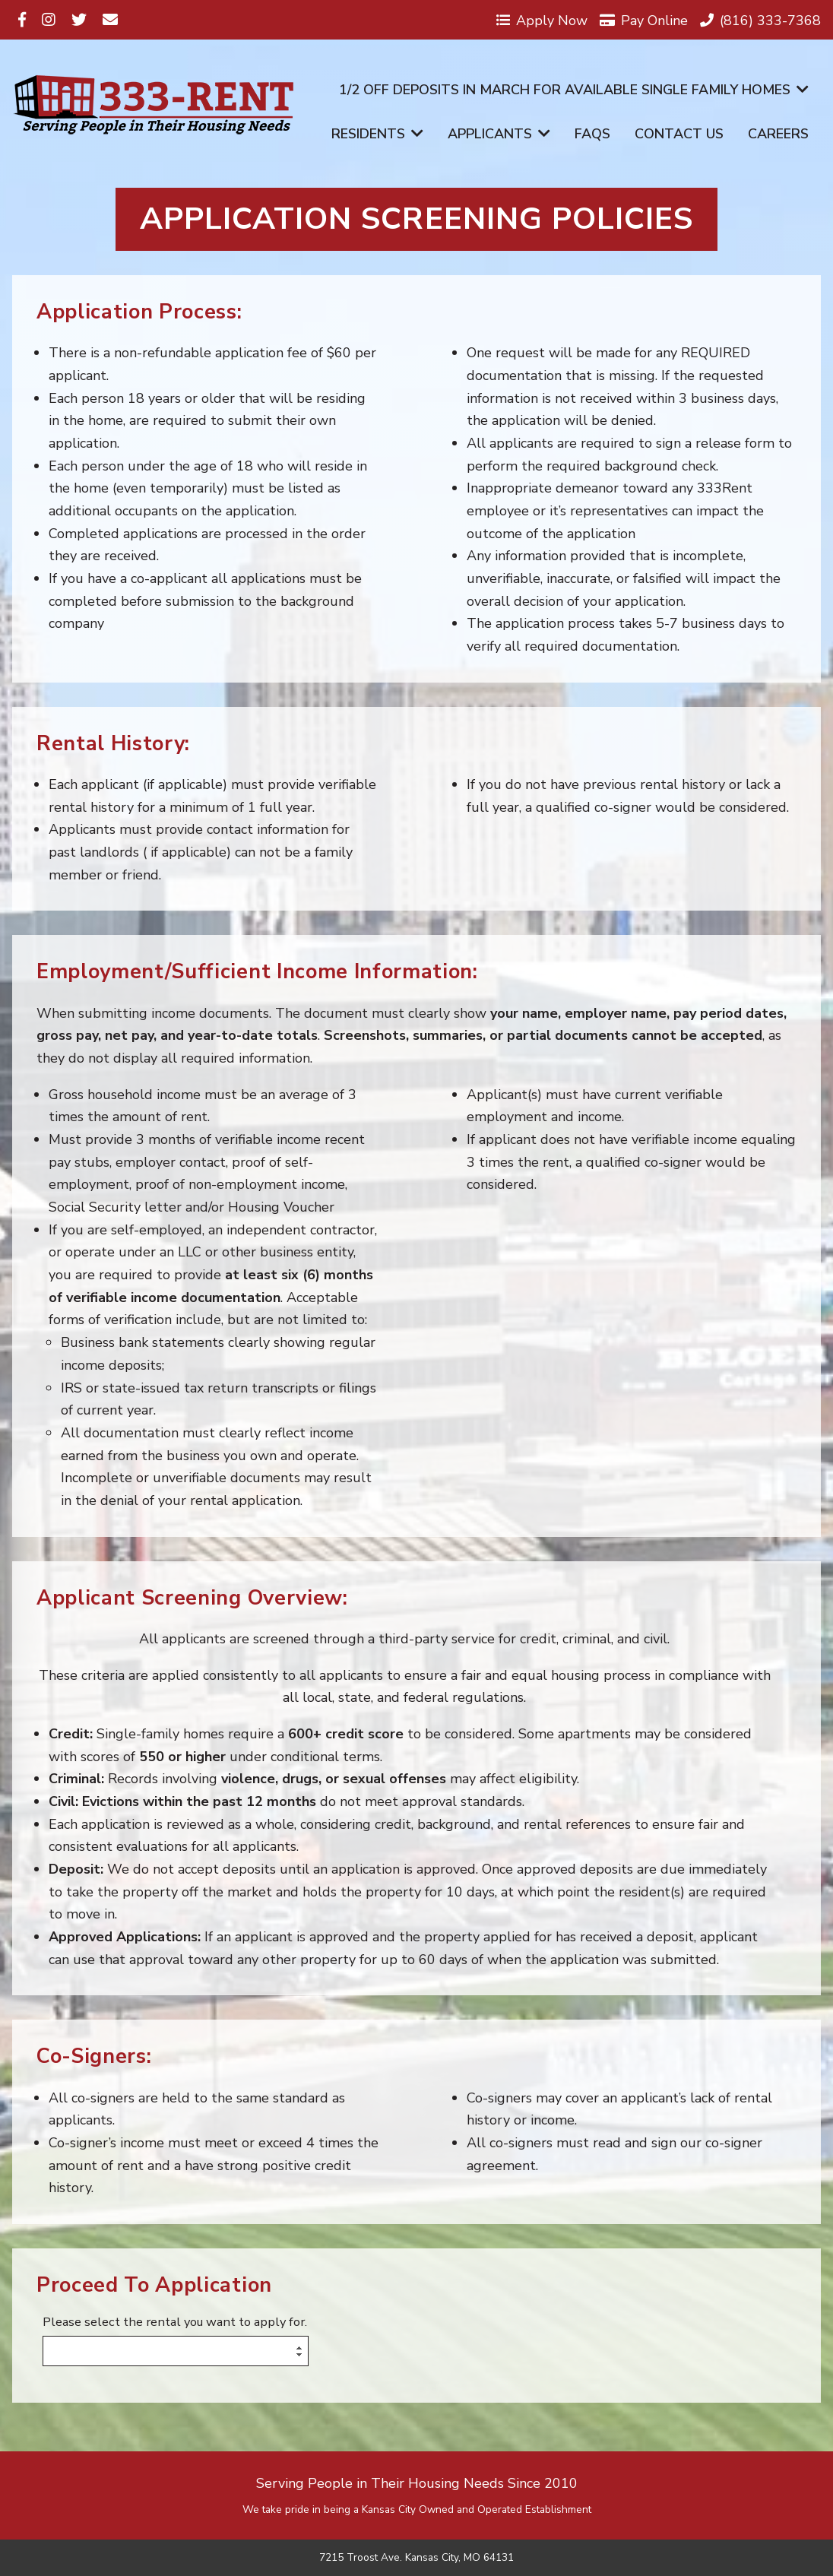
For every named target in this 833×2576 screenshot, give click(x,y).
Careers (778, 134)
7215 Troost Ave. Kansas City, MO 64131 (416, 2558)
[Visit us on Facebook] (22, 19)
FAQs (592, 134)
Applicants (499, 134)
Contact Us (679, 134)
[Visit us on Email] (110, 19)
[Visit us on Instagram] (49, 19)
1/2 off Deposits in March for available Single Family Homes (574, 90)
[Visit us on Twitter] (79, 19)
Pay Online (644, 20)
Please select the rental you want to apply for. (175, 2322)
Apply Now (542, 20)
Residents (377, 134)
